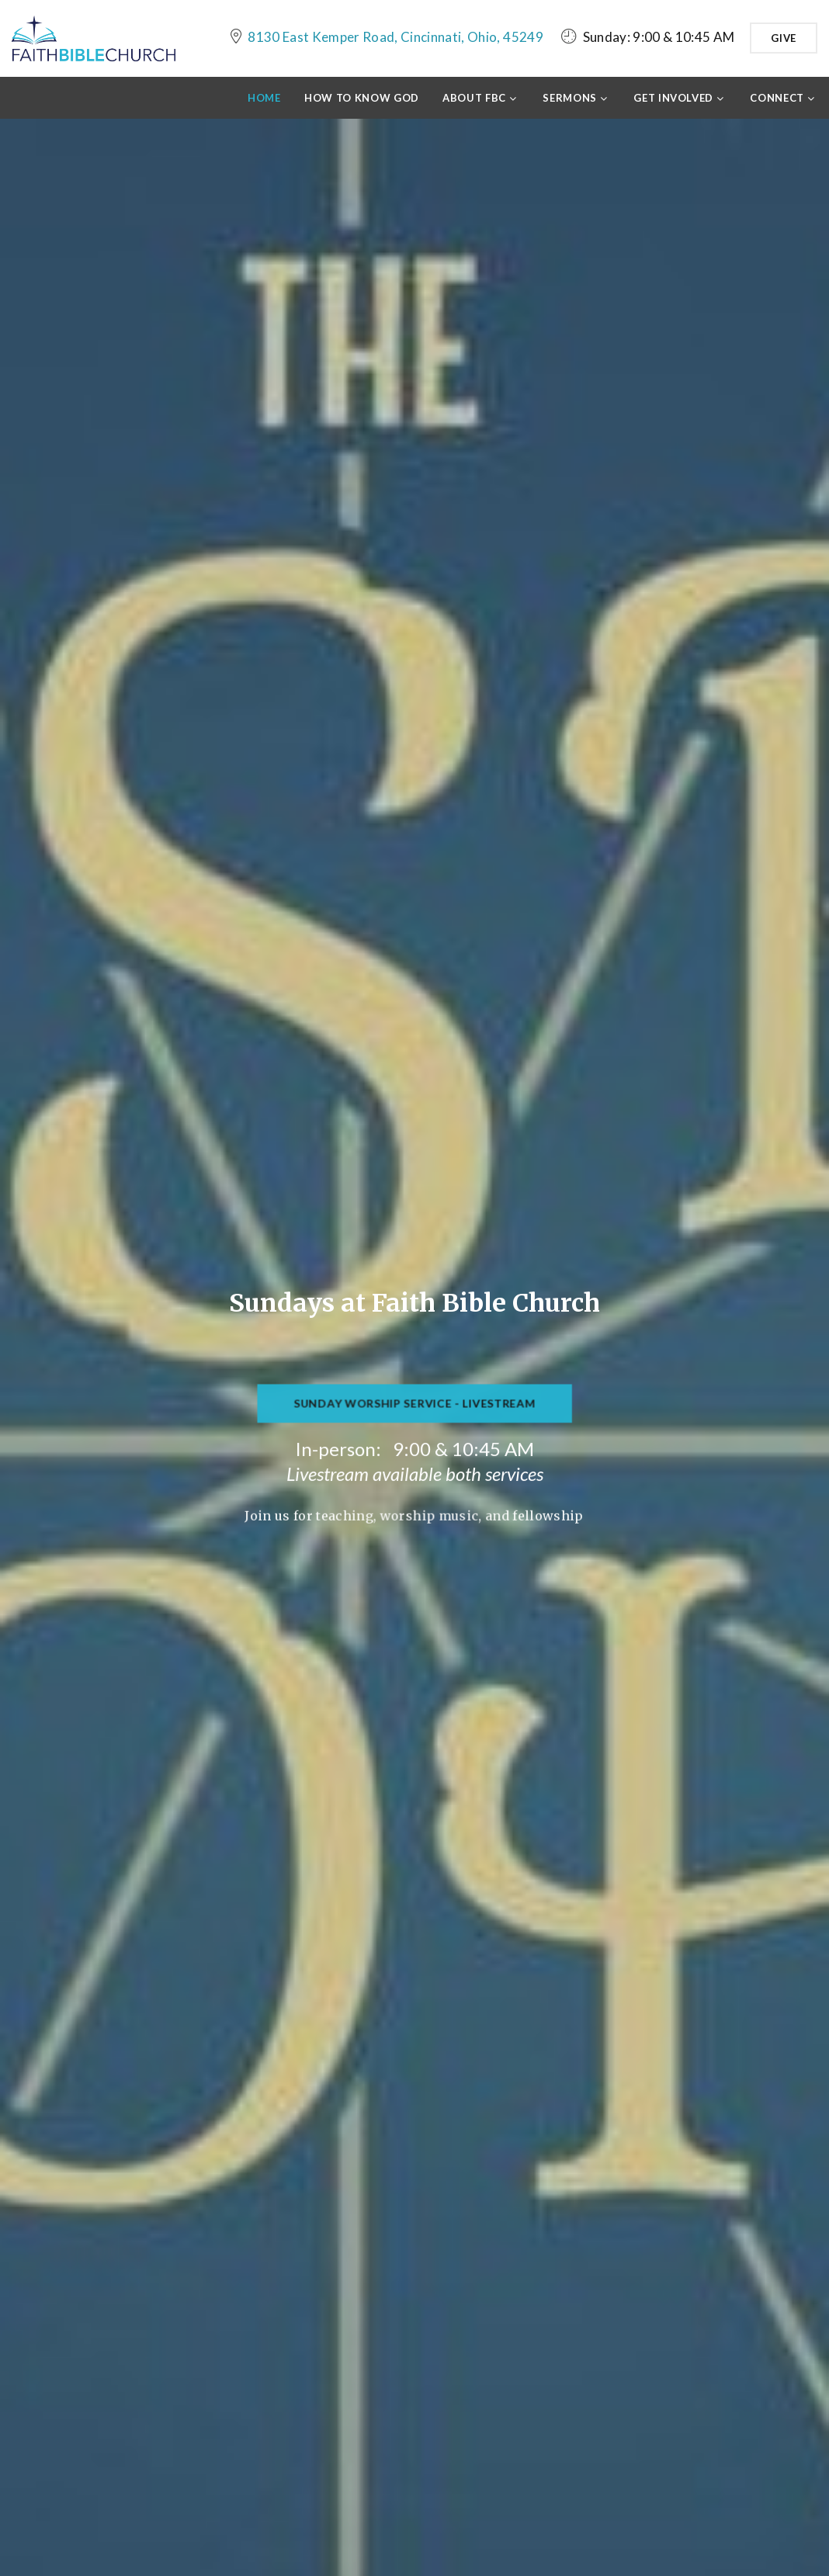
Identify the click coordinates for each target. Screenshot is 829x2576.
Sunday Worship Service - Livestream (413, 1411)
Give (783, 38)
